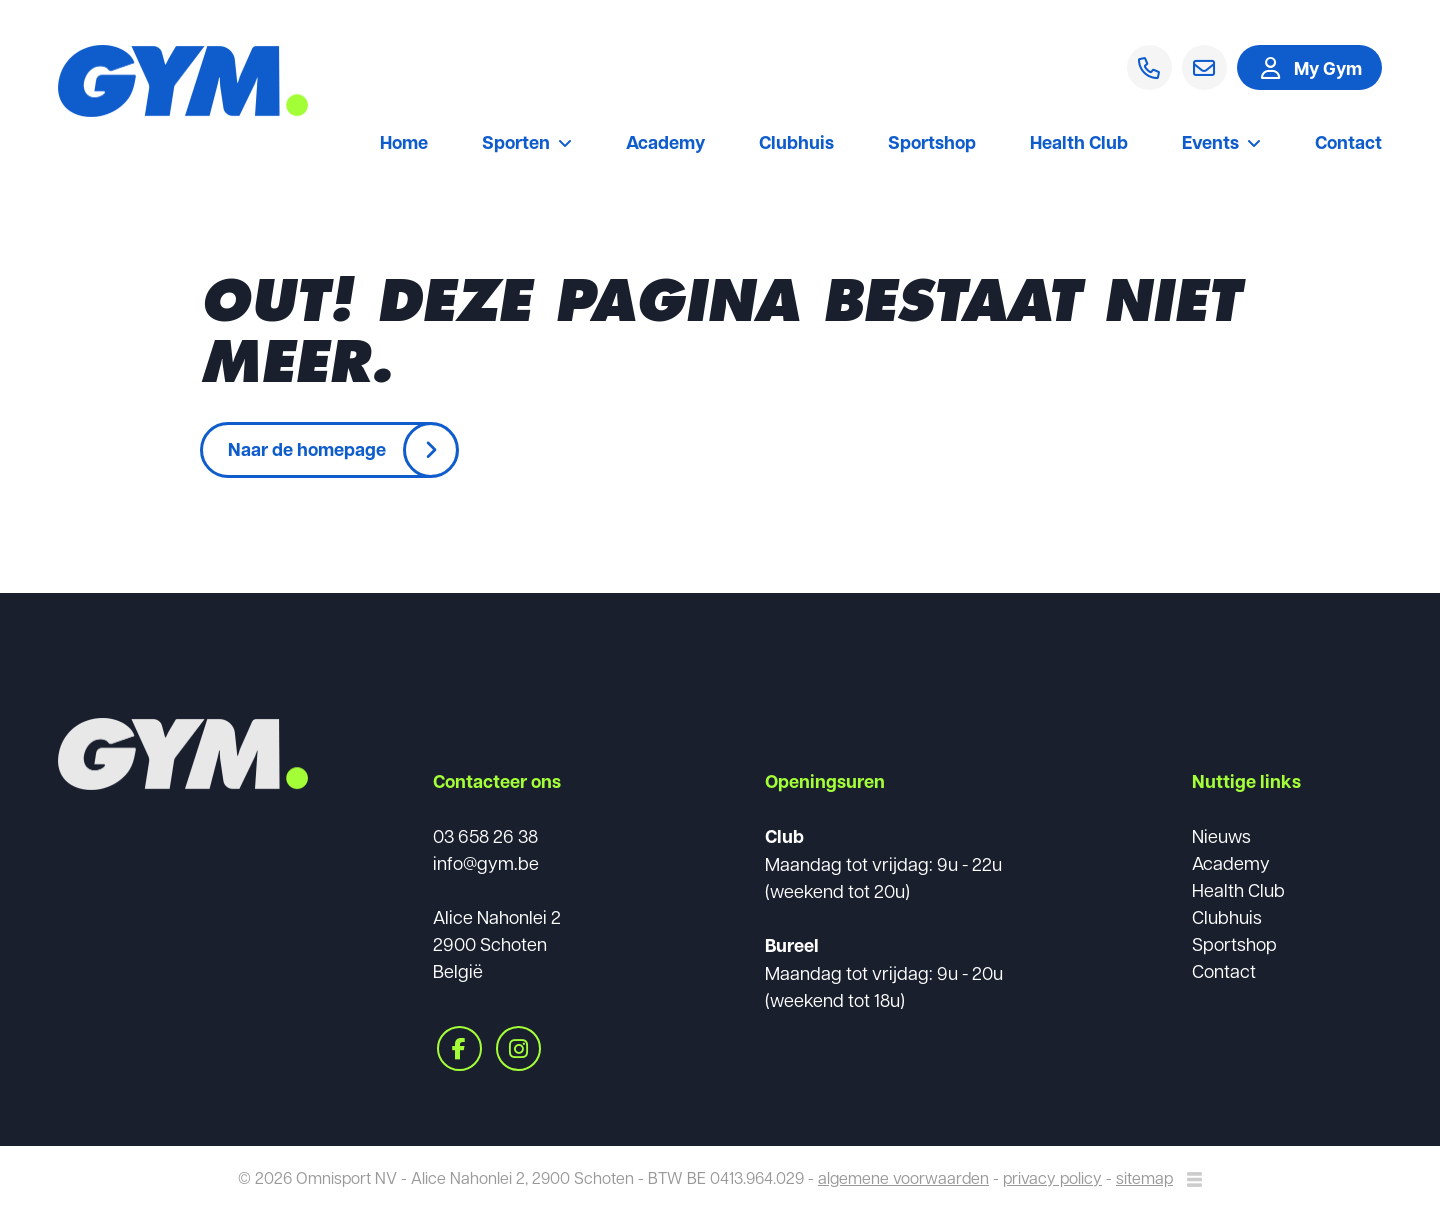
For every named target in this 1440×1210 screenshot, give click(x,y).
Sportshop (932, 144)
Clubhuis (796, 144)
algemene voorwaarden (903, 1177)
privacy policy (1052, 1177)
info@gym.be (486, 862)
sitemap (1144, 1177)
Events (1221, 144)
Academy (665, 144)
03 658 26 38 (485, 835)
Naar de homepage (307, 449)
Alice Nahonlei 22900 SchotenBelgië (497, 943)
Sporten (527, 144)
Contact (1348, 144)
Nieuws (1221, 835)
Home (404, 144)
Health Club (1079, 144)
